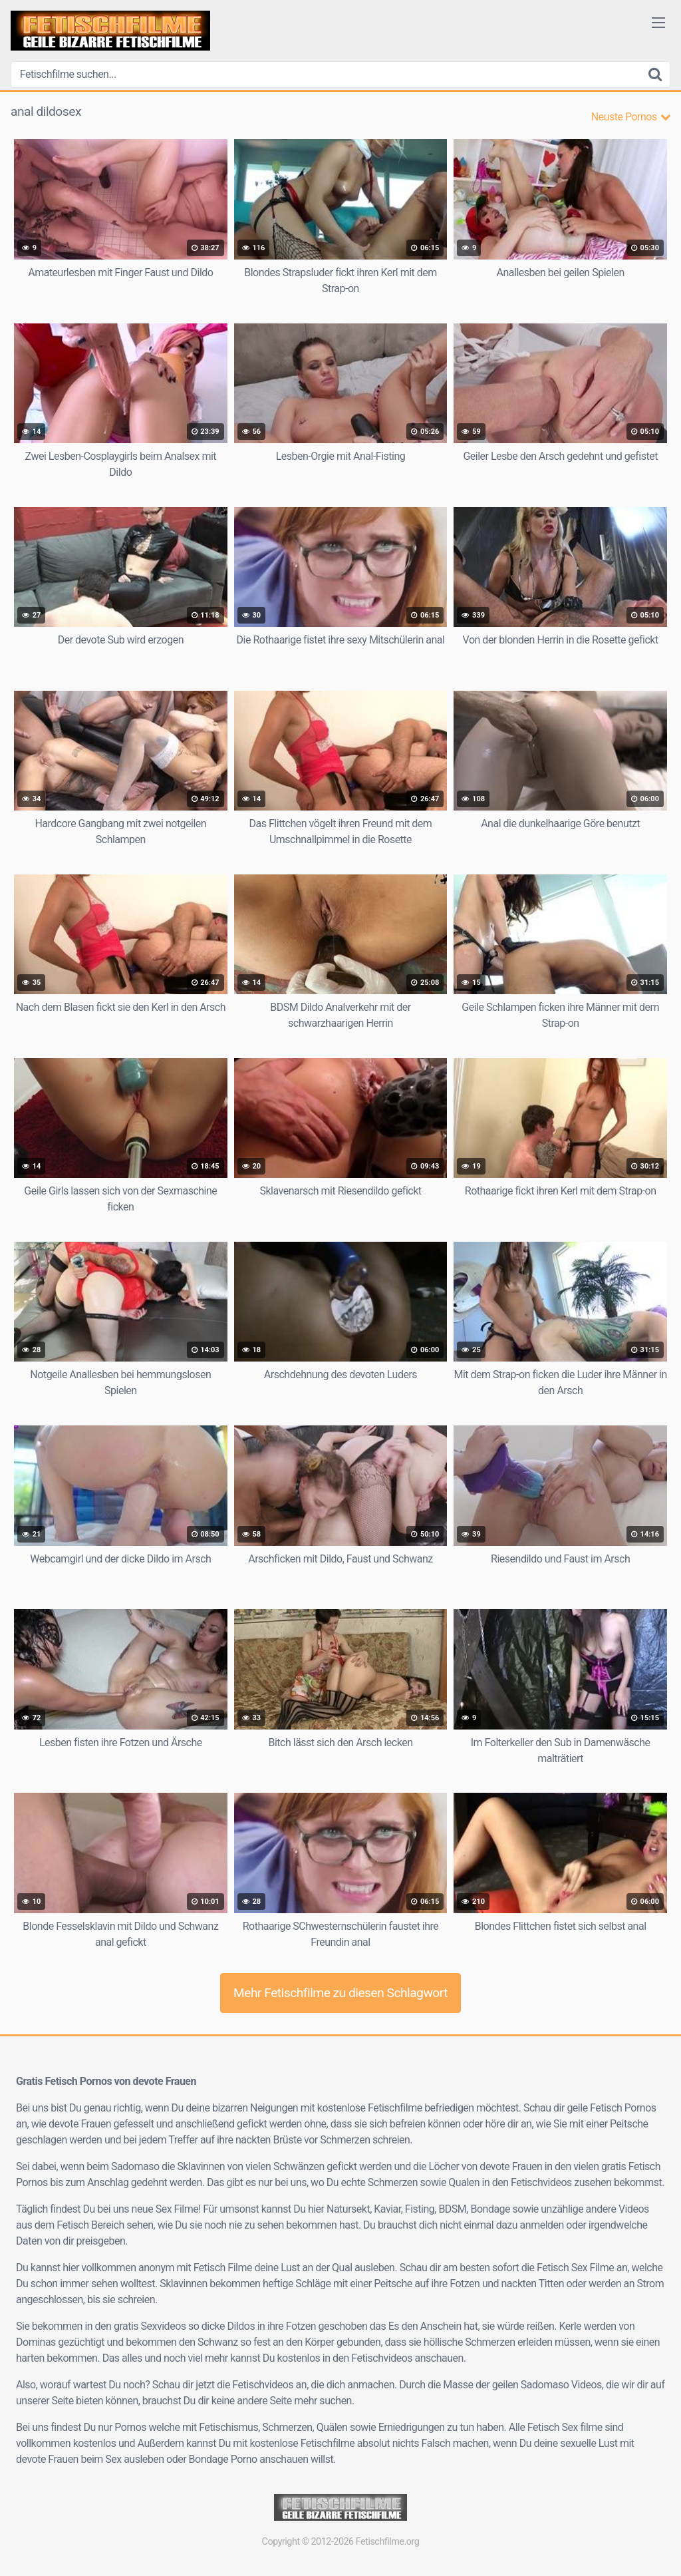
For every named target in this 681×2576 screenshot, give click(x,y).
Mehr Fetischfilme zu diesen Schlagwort (340, 1992)
